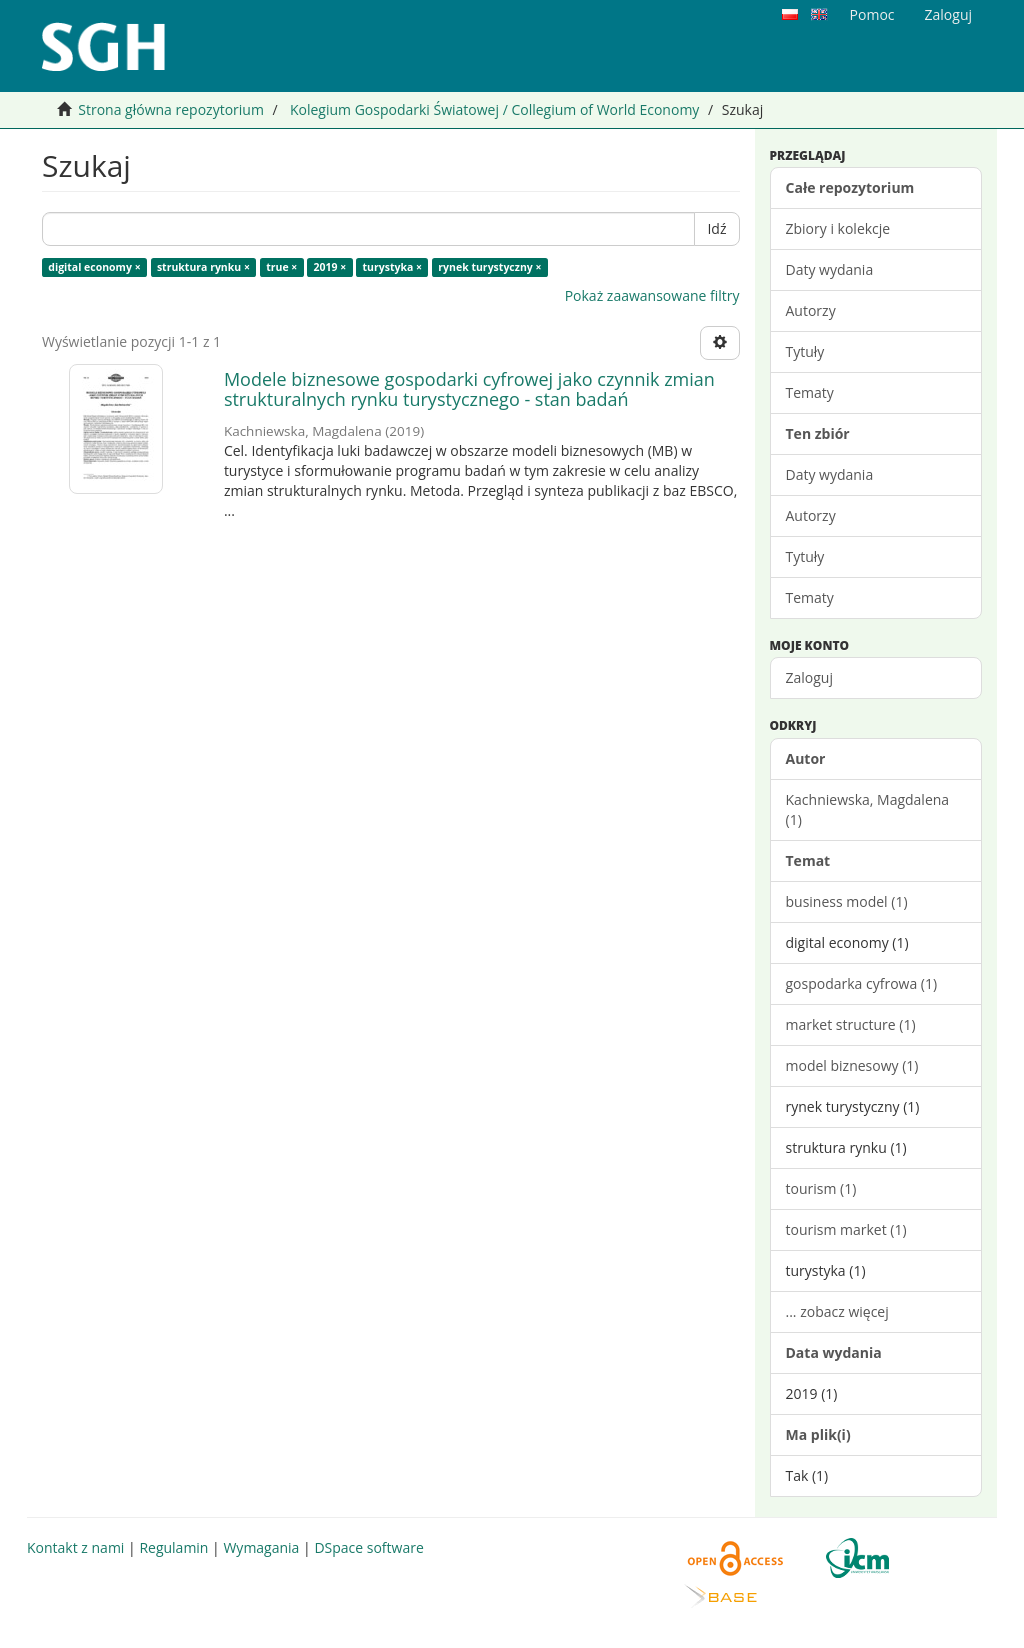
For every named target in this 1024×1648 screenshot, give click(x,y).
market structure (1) (851, 1024)
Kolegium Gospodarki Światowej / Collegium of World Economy (494, 109)
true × (281, 267)
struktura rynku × (203, 267)
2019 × (330, 267)
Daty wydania (830, 269)
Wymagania (261, 1547)
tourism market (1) (846, 1229)
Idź (716, 228)
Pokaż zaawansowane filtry (652, 295)
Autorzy (811, 310)
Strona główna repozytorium (171, 109)
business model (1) (847, 901)
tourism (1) (821, 1188)
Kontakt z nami (75, 1547)
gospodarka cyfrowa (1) (862, 983)
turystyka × (393, 267)
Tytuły (805, 351)
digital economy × (94, 267)
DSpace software (368, 1547)
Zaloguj (809, 677)
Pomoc (872, 14)
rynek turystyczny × (489, 267)
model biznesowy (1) (852, 1065)
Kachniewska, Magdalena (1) (868, 809)
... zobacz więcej (837, 1311)
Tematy (810, 392)
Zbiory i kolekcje (838, 228)
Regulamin (173, 1547)
